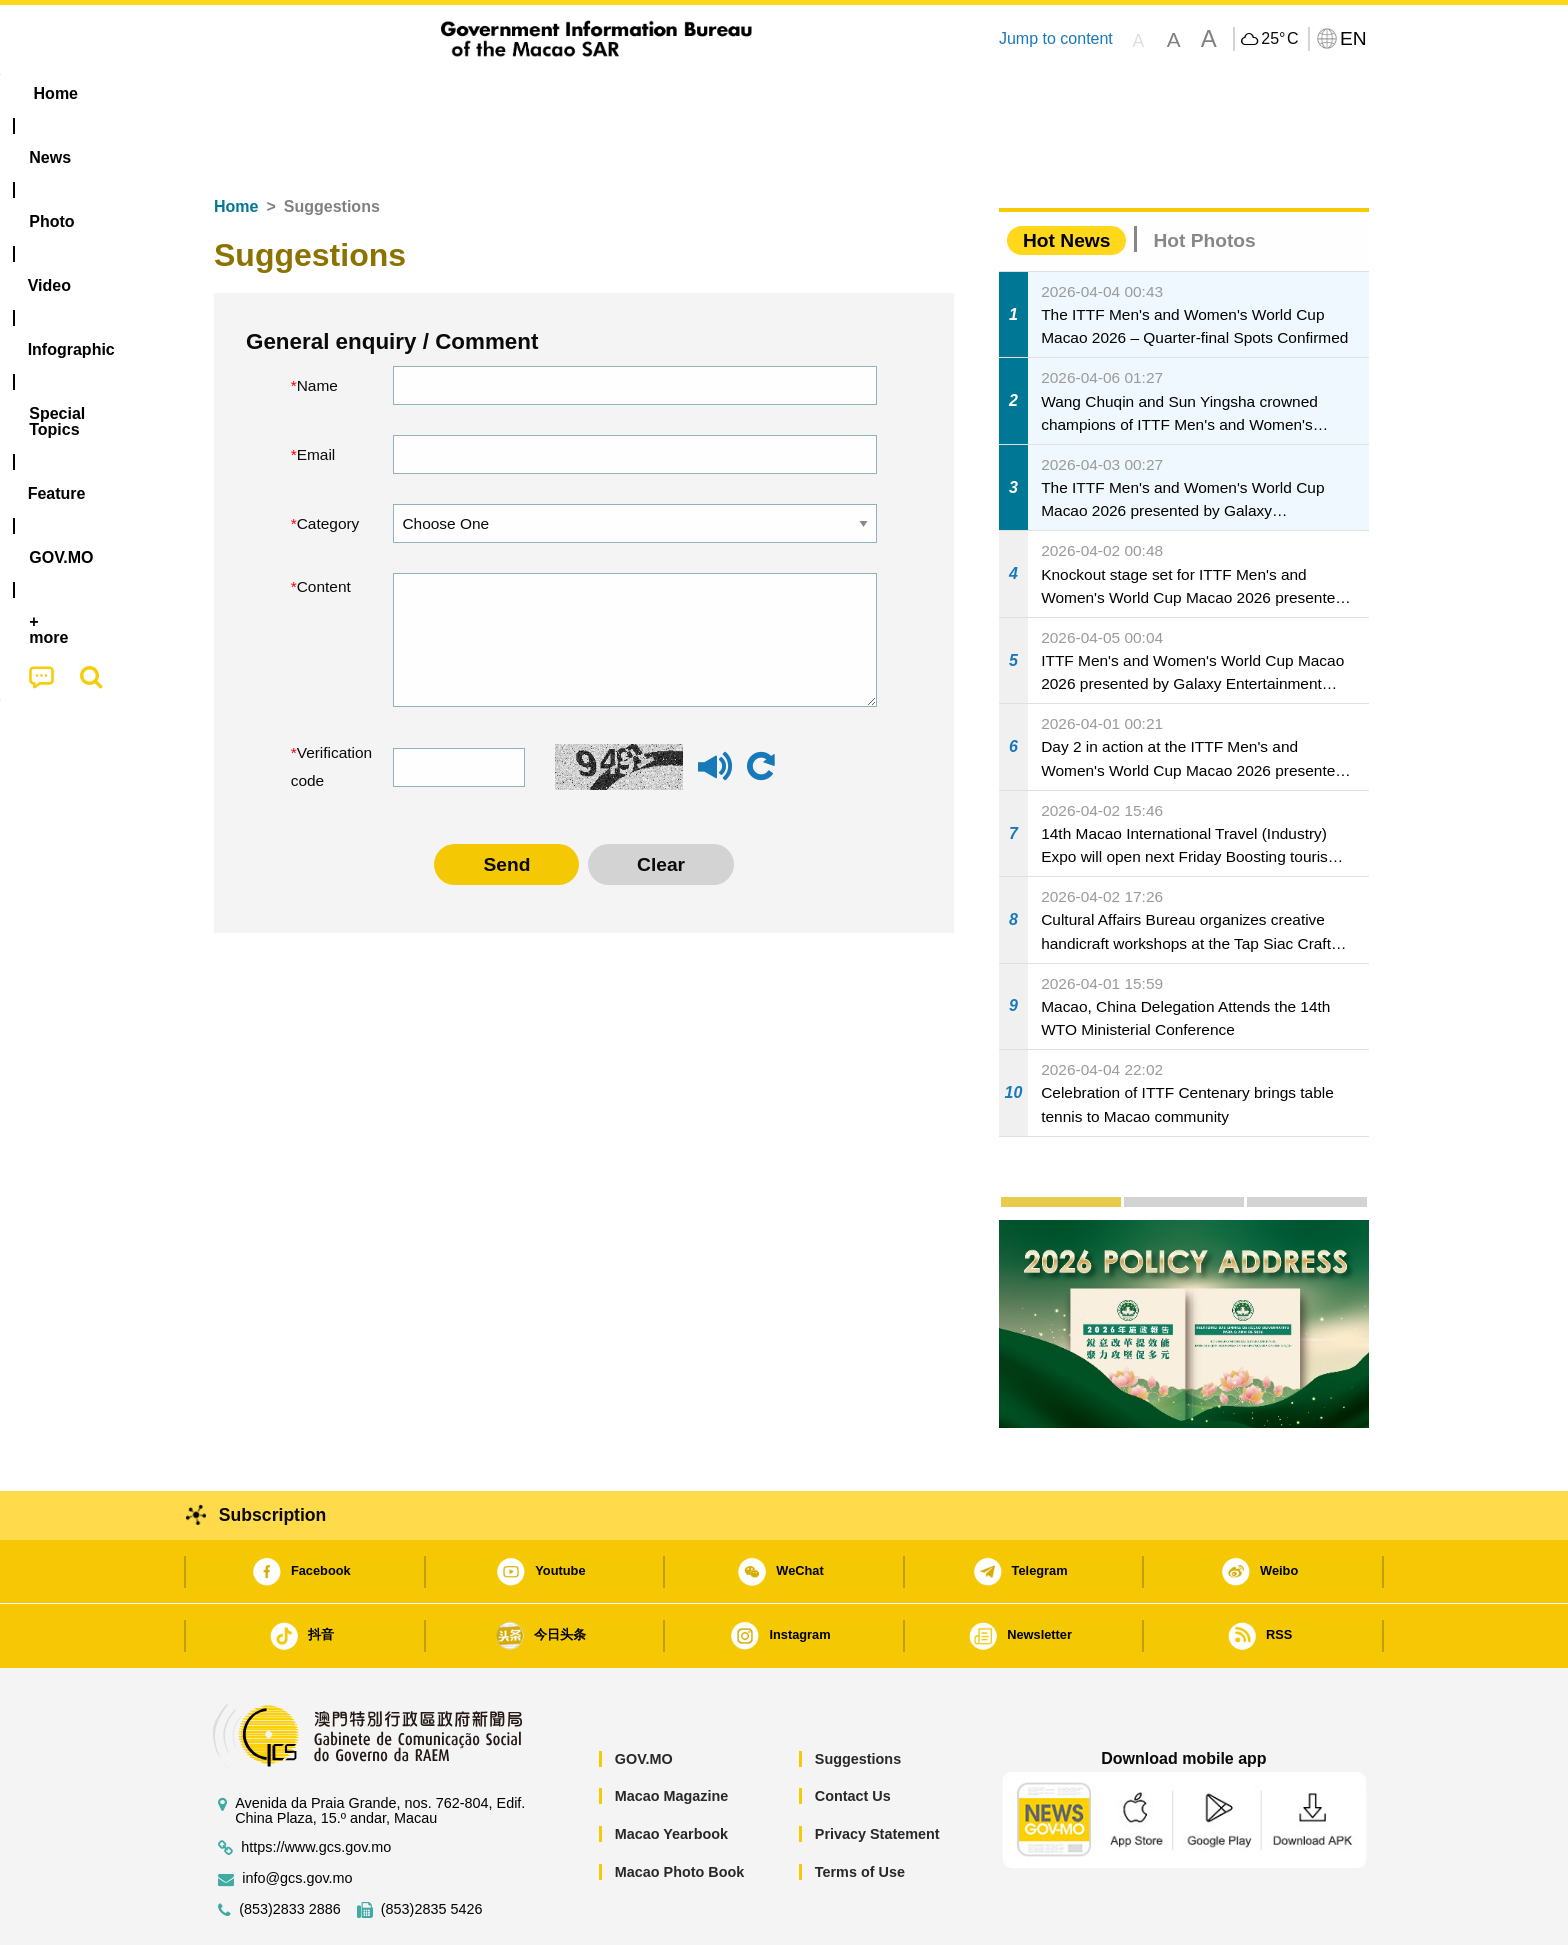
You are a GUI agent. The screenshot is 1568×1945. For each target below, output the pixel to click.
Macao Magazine (672, 1735)
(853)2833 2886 (290, 1848)
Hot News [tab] (1066, 179)
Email (316, 393)
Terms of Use (860, 1811)
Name (317, 324)
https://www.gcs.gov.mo (316, 1786)
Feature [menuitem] (862, 93)
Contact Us (853, 1735)
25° (1279, 39)
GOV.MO (644, 1698)
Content (324, 525)
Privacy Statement (877, 1773)
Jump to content (1056, 38)
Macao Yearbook (671, 1773)
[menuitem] (325, 94)
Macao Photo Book (680, 1811)
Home (236, 145)
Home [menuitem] (240, 93)
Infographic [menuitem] (600, 93)
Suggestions (858, 1698)
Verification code (327, 705)
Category (328, 462)
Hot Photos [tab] (1204, 179)
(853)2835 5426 (432, 1848)
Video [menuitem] (496, 93)
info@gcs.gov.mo (297, 1817)
